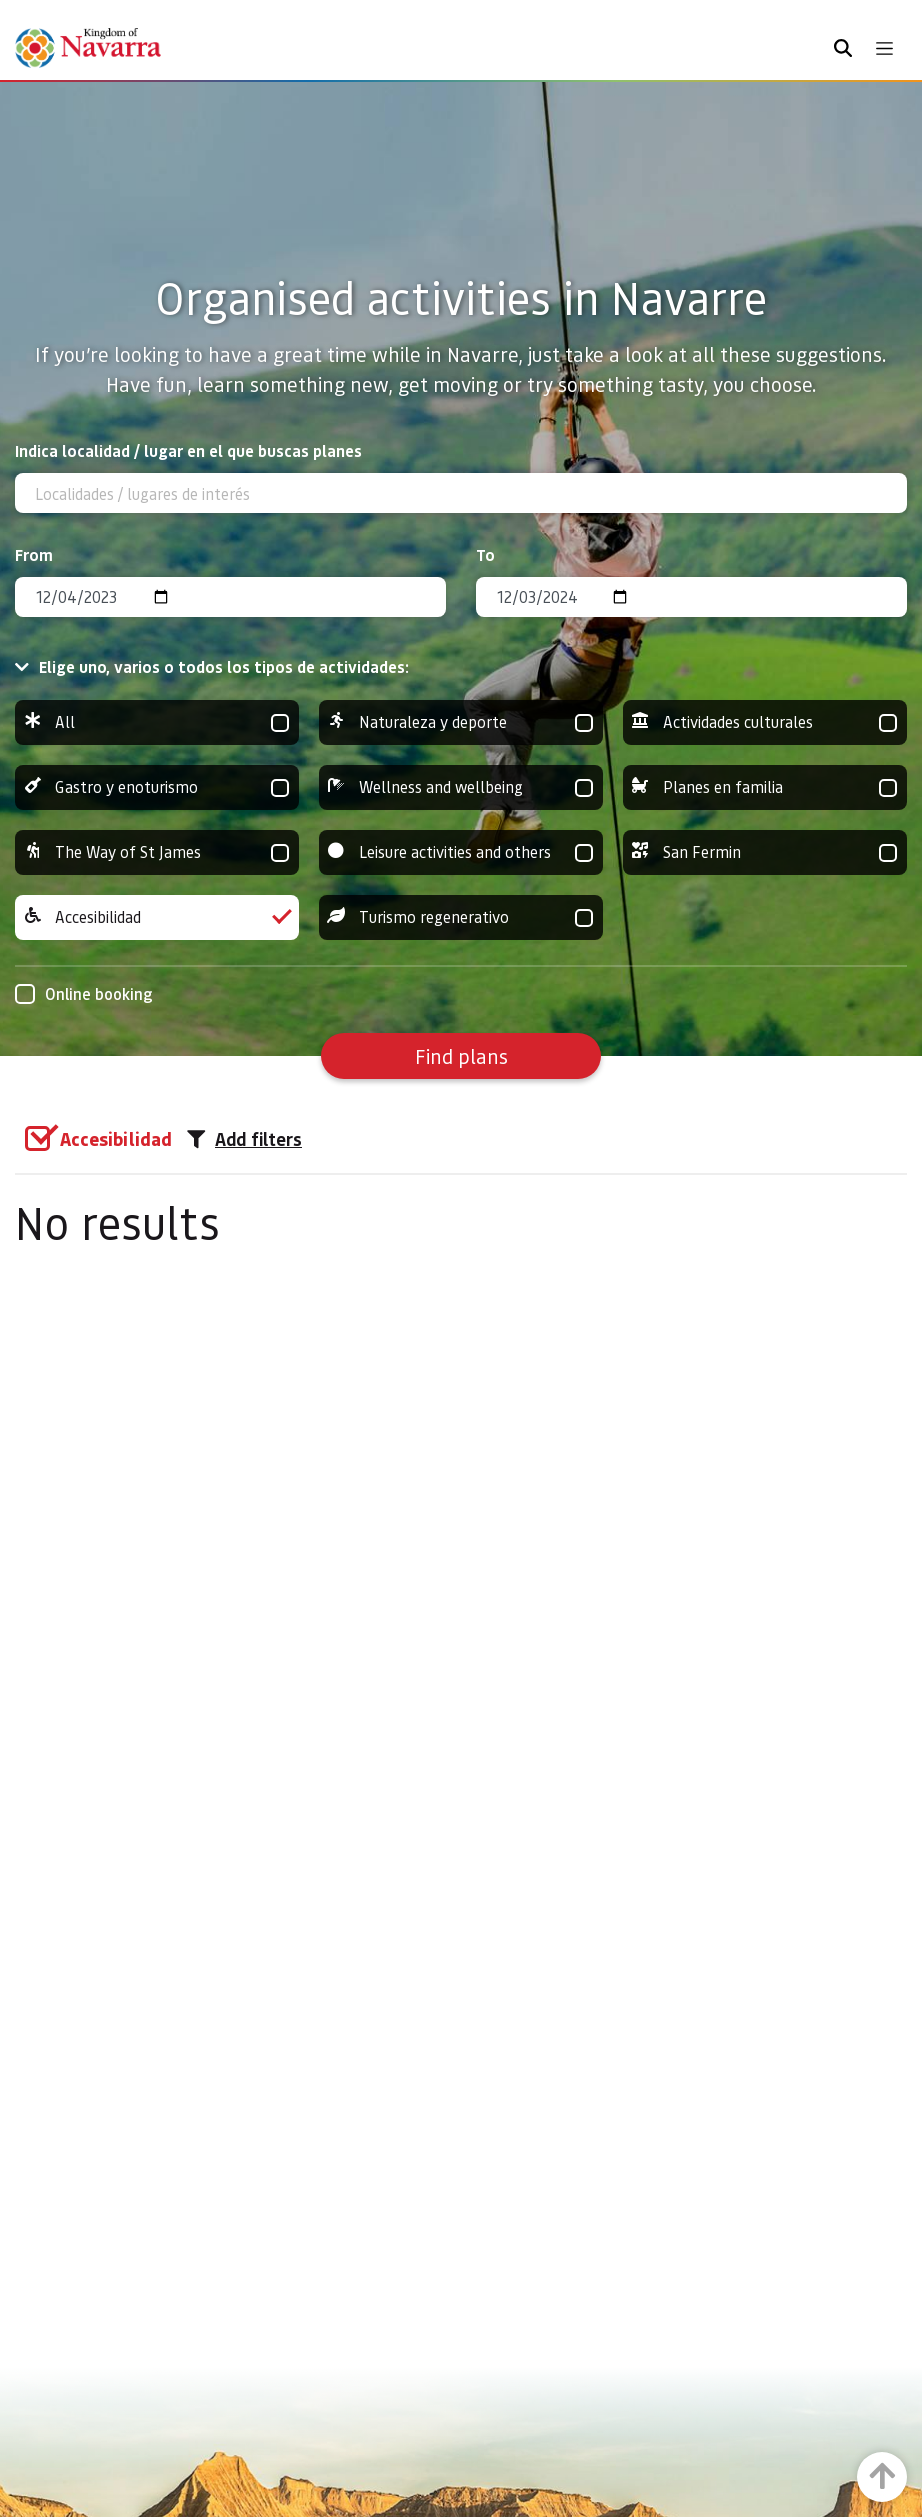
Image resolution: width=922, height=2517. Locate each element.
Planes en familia (765, 787)
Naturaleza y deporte (461, 722)
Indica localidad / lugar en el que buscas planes (188, 450)
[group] (157, 722)
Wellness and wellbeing (461, 787)
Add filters (244, 1139)
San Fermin (765, 852)
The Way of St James (157, 852)
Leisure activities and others (461, 852)
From (34, 554)
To (485, 554)
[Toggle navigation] (884, 48)
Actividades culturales (765, 722)
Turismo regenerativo (461, 917)
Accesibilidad (157, 917)
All (157, 722)
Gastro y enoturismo (157, 787)
